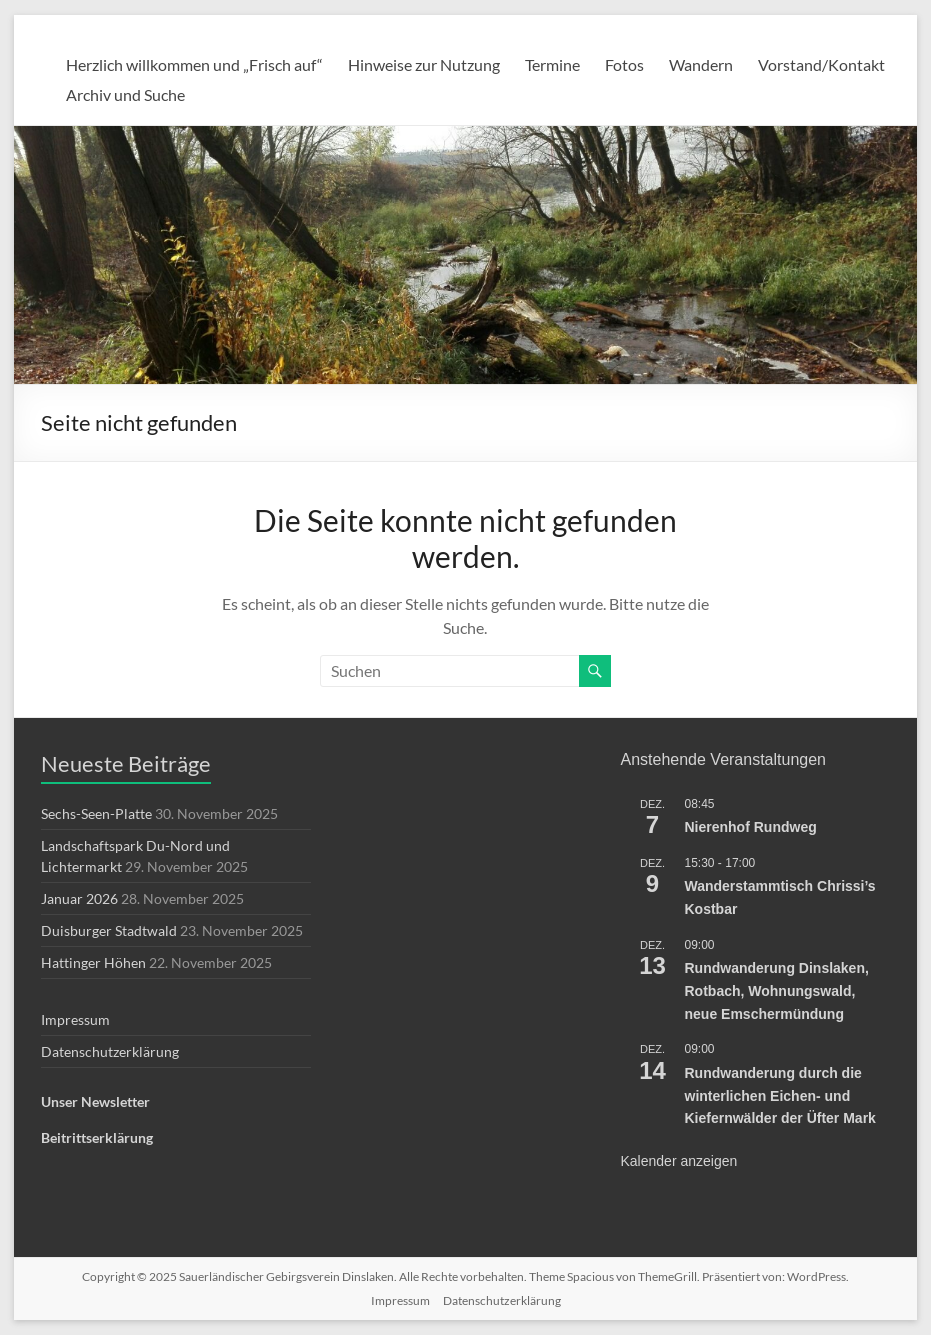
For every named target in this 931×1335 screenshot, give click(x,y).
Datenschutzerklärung (110, 1051)
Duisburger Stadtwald (109, 930)
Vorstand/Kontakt (821, 64)
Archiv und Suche (125, 94)
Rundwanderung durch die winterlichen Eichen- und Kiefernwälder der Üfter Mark (780, 1095)
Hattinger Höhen (93, 962)
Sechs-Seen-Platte (96, 813)
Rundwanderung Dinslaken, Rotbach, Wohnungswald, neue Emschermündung (777, 990)
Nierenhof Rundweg (751, 827)
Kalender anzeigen (679, 1161)
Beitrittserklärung (97, 1137)
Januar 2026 (79, 898)
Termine (552, 64)
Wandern (701, 64)
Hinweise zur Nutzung (424, 64)
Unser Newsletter (95, 1101)
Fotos (624, 64)
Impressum (75, 1019)
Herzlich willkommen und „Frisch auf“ (194, 64)
